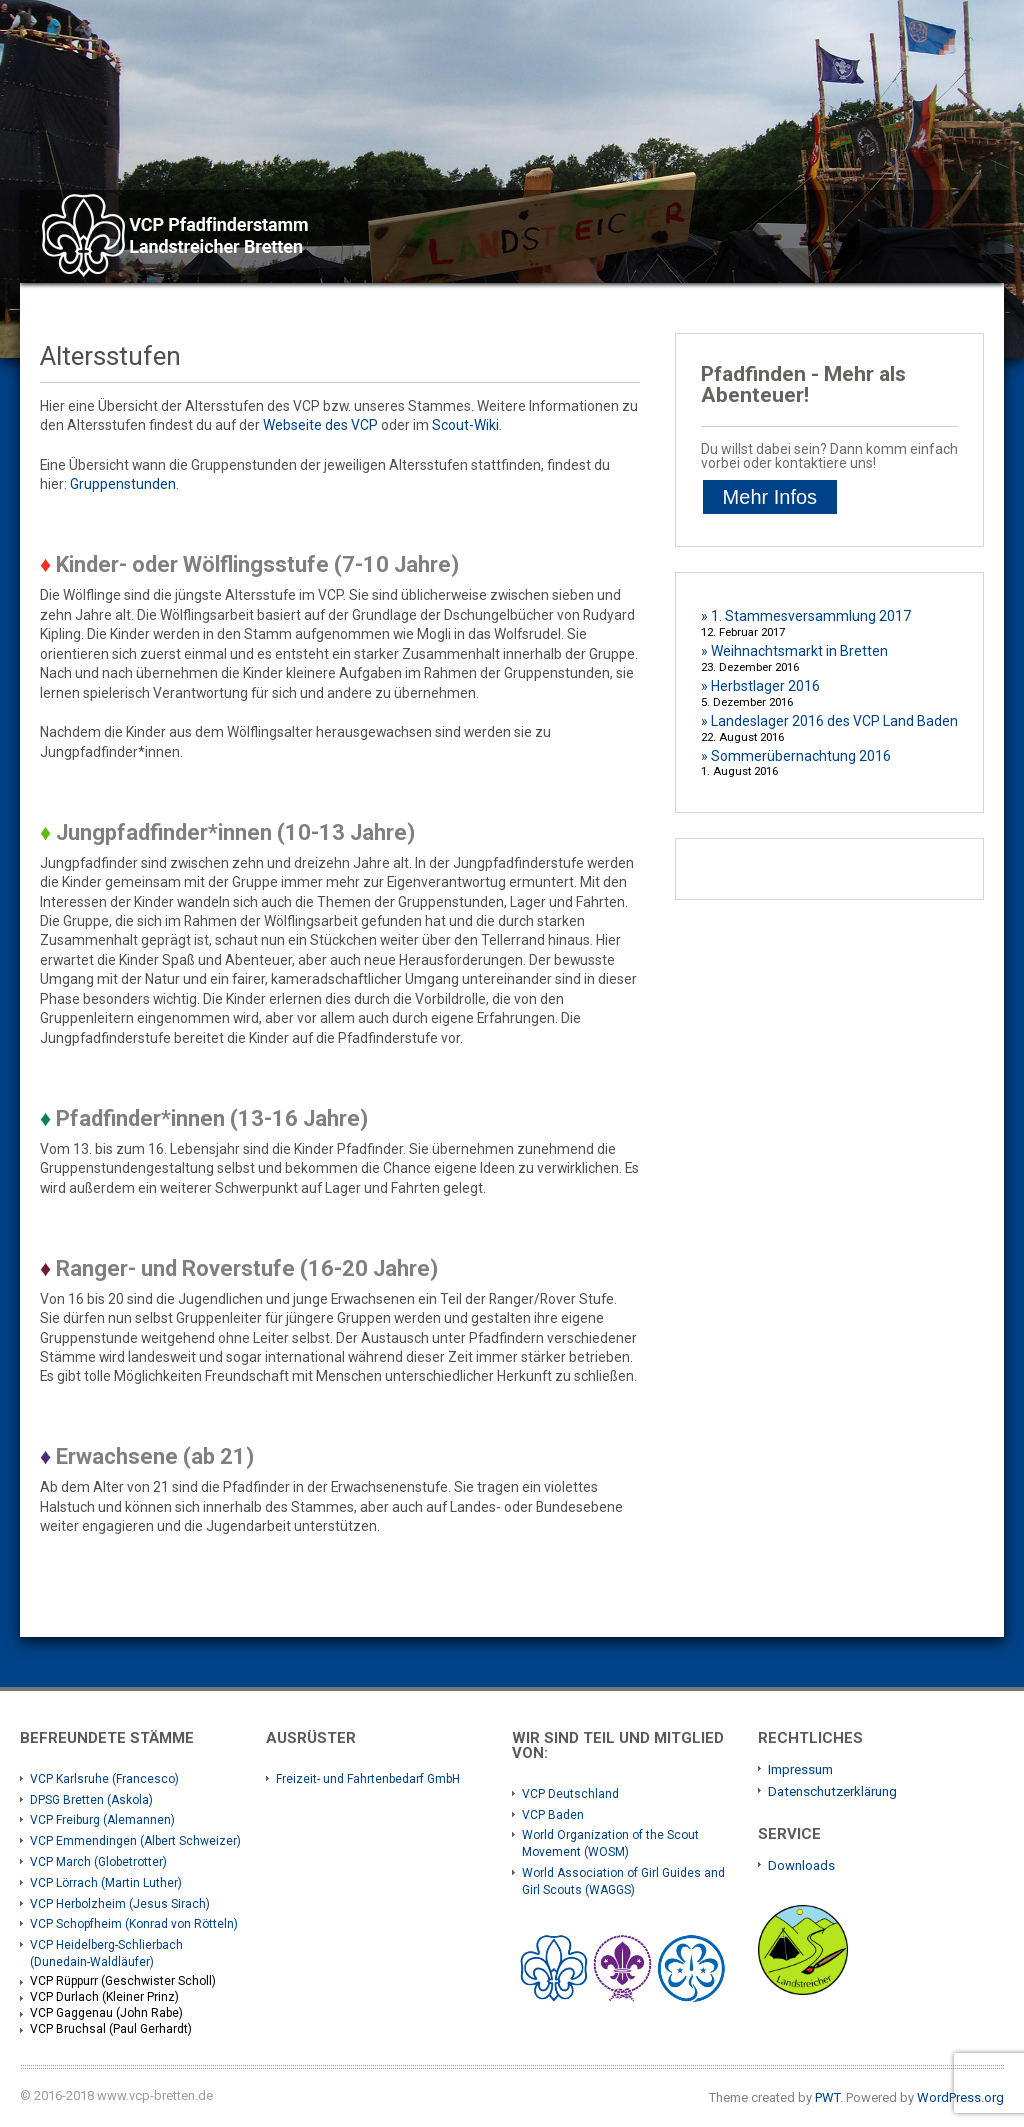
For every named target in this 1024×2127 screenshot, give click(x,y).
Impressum (800, 1769)
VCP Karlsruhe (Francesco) (104, 1779)
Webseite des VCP (320, 425)
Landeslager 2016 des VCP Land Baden (834, 721)
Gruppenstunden (123, 484)
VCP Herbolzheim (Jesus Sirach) (120, 1904)
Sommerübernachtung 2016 (801, 756)
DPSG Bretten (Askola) (91, 1800)
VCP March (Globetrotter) (98, 1862)
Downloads (801, 1865)
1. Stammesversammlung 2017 (811, 616)
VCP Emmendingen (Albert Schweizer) (135, 1841)
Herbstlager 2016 (765, 686)
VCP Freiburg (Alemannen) (102, 1820)
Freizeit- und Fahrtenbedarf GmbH (368, 1779)
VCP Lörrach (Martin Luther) (106, 1883)
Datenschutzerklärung (832, 1791)
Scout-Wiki (465, 425)
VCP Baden (553, 1815)
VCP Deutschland (570, 1794)
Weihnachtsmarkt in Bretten (799, 651)
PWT (827, 2097)
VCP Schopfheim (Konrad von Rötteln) (134, 1924)
